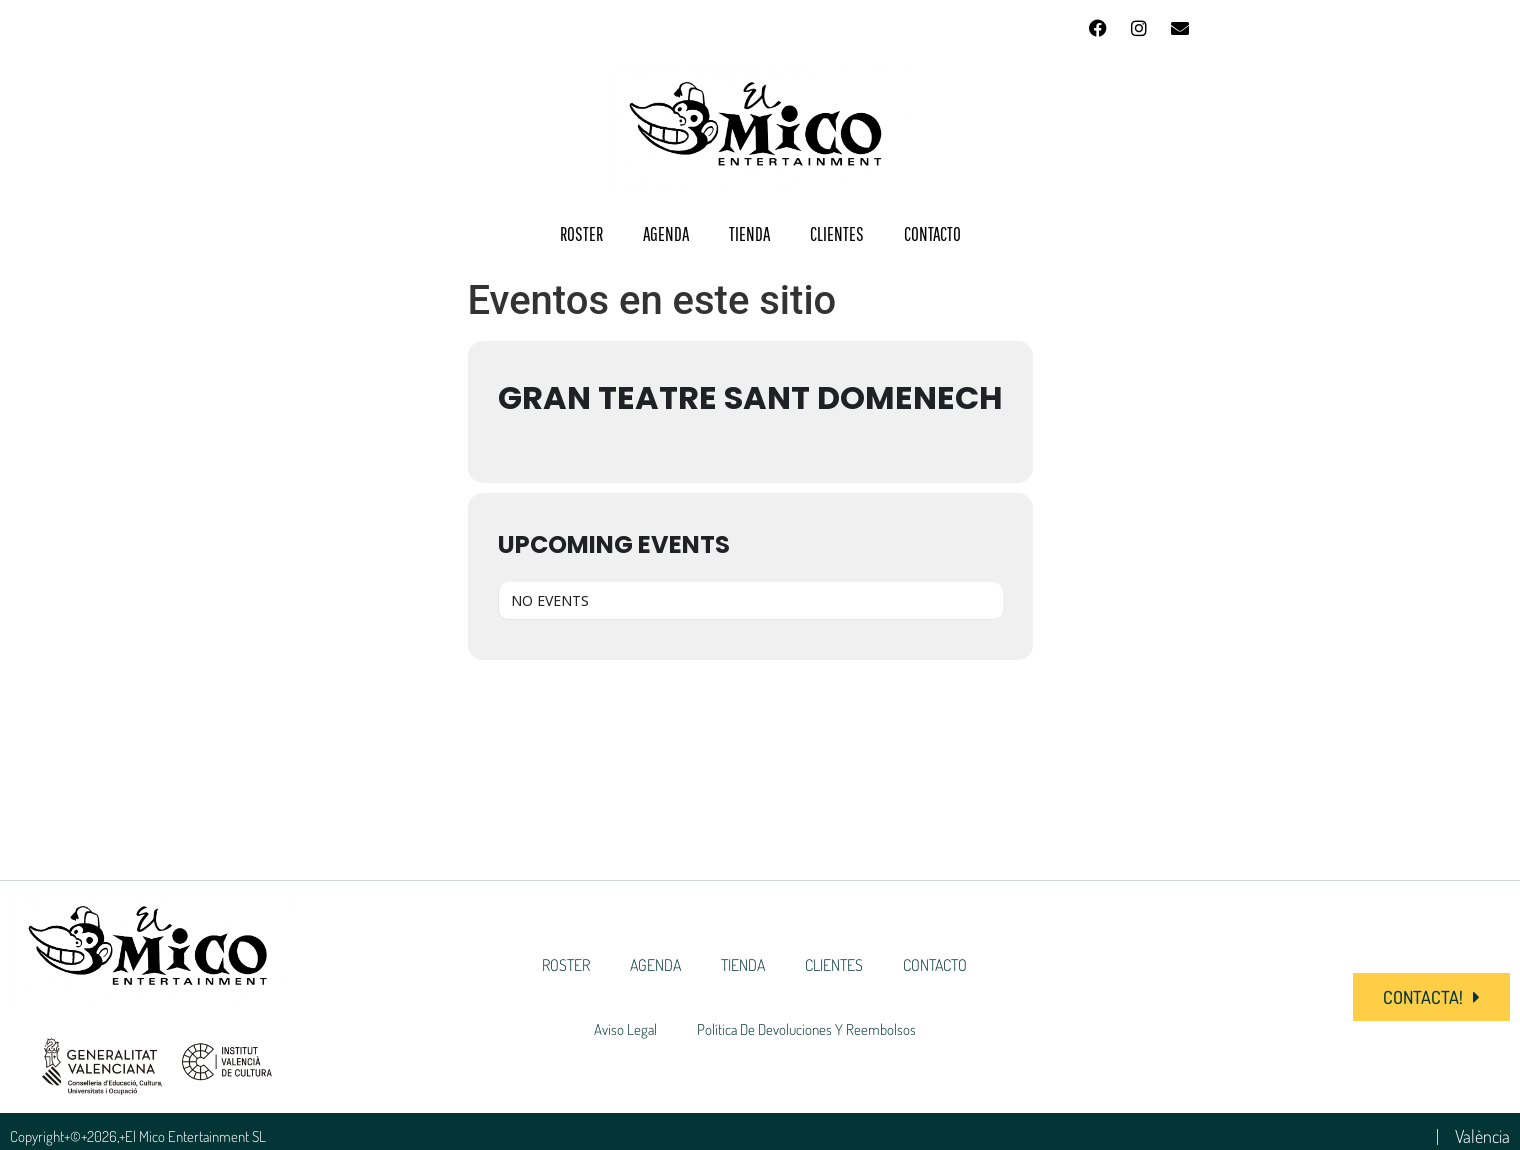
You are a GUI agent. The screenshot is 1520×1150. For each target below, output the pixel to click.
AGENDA (666, 234)
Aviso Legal (625, 1029)
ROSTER (581, 234)
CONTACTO (932, 234)
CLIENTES (837, 234)
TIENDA (749, 234)
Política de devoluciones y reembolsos (806, 1029)
